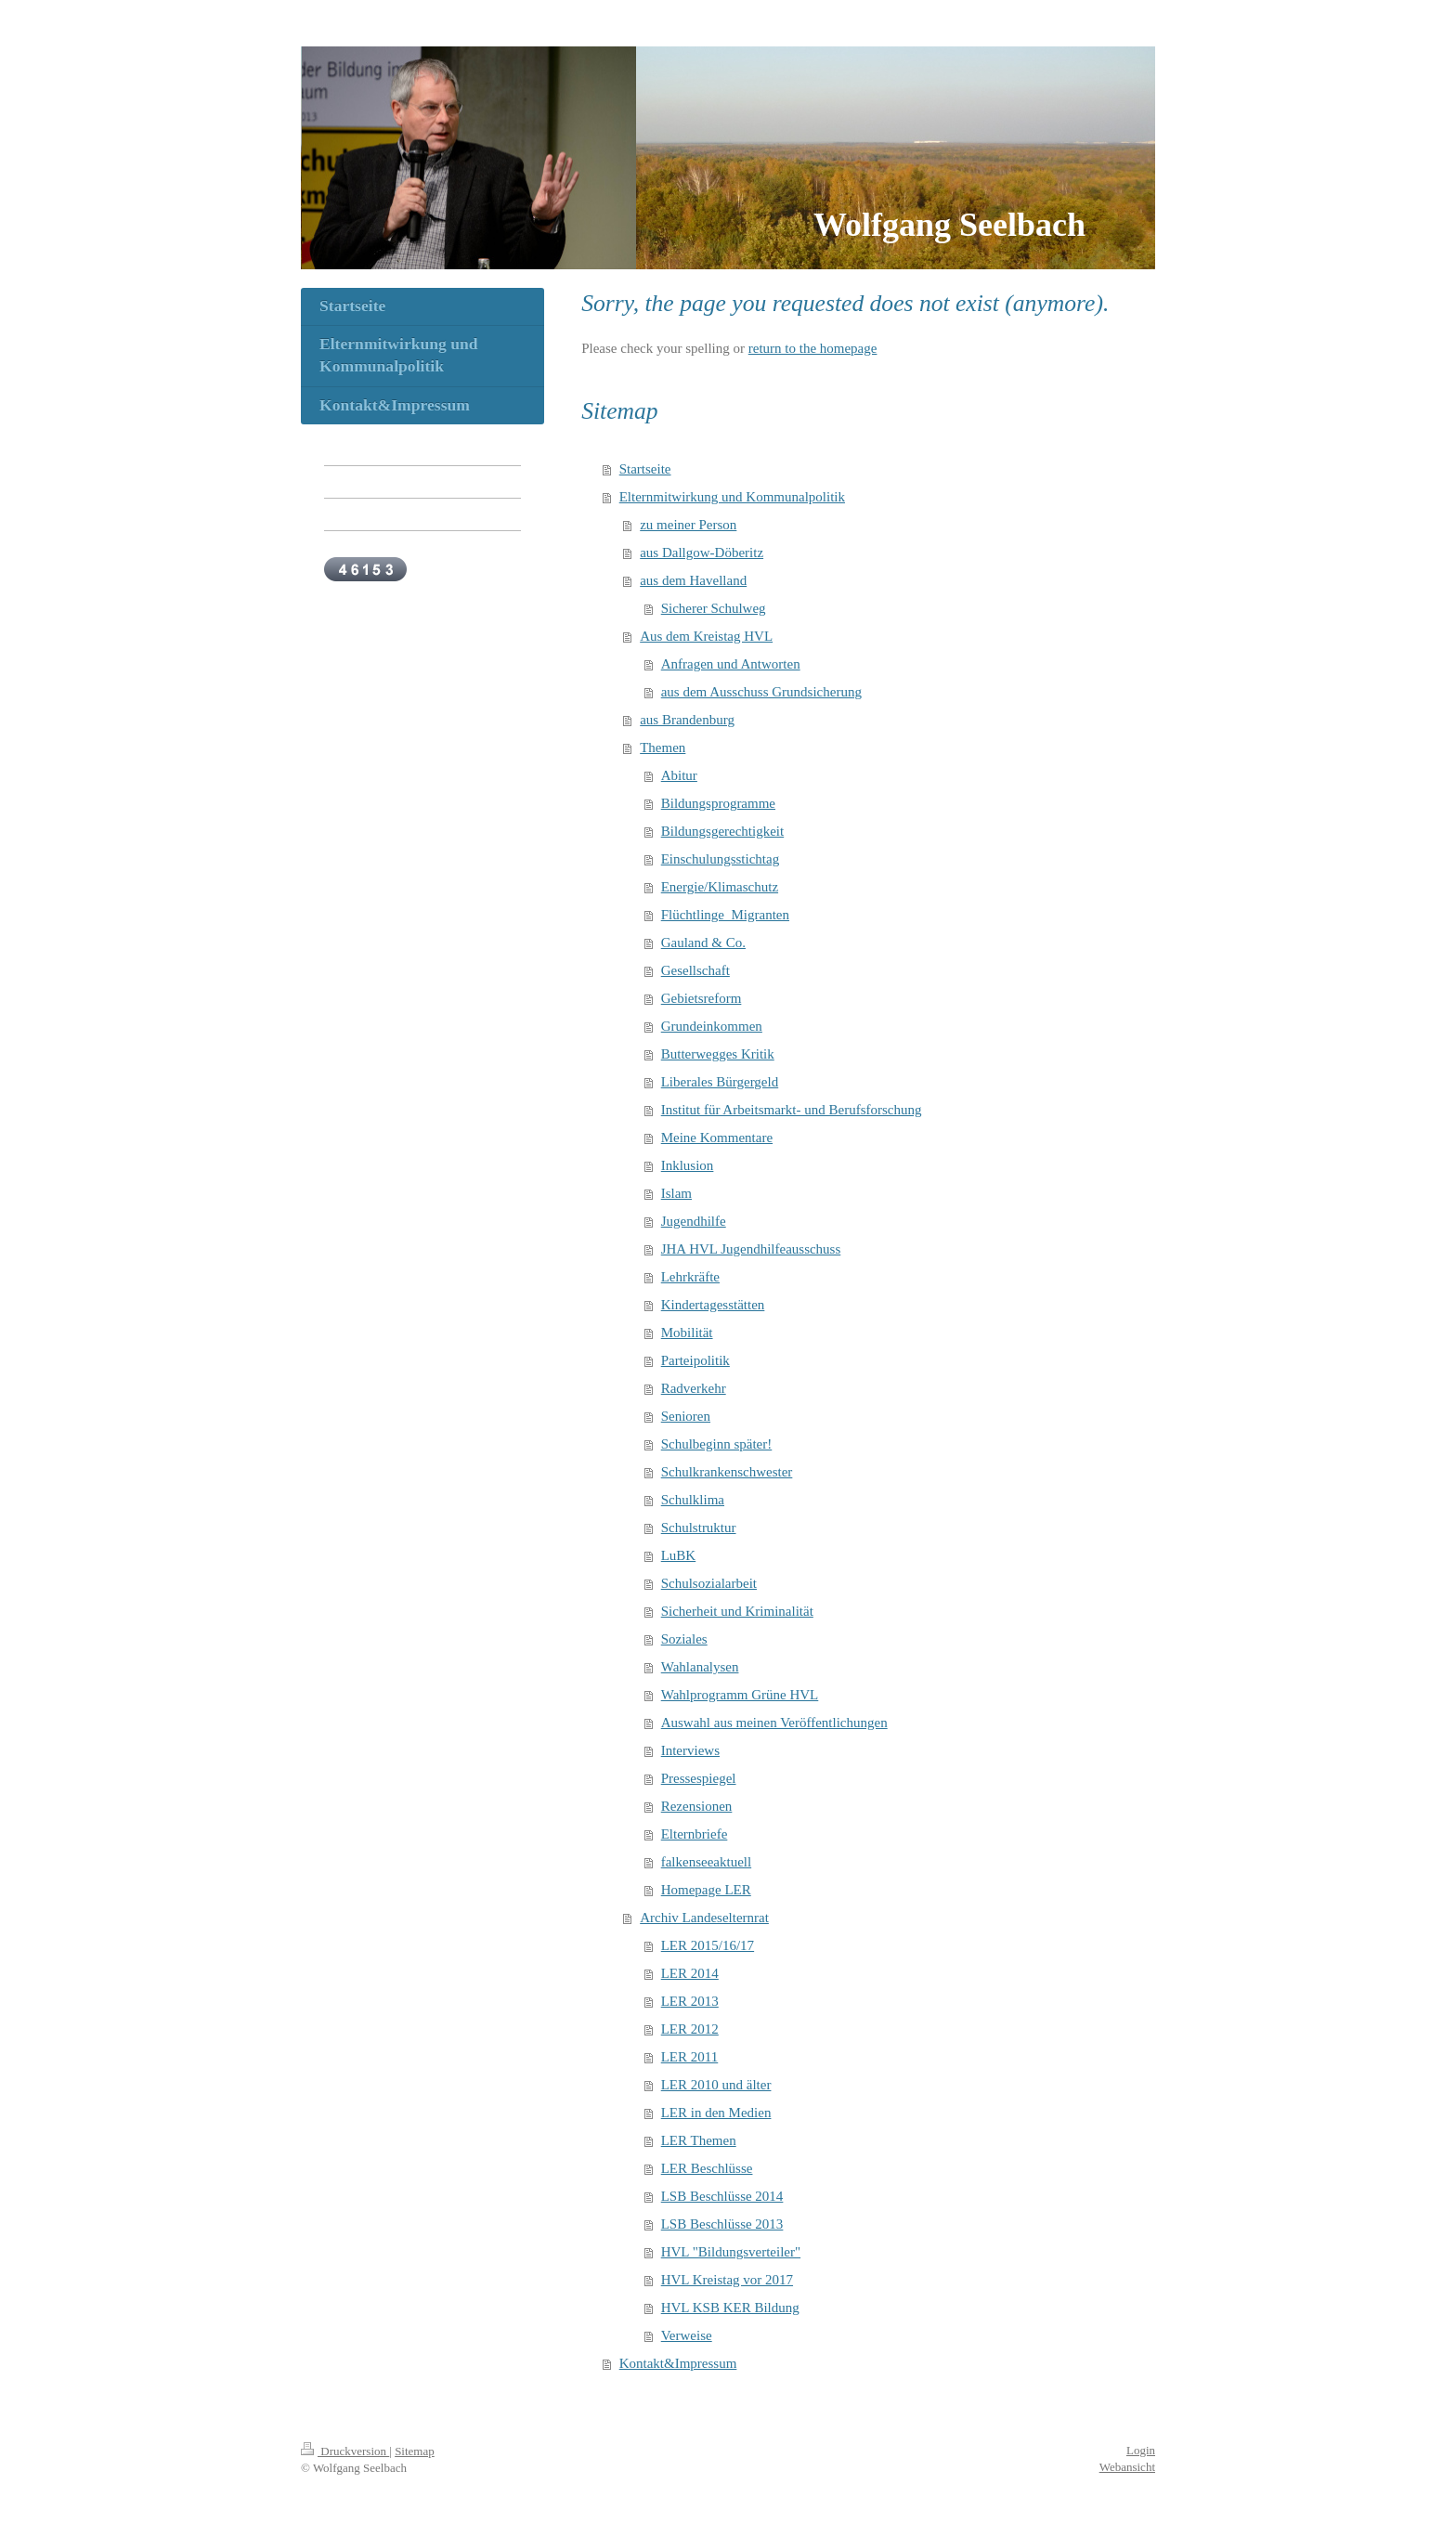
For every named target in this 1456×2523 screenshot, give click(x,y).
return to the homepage (813, 348)
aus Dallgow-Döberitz (701, 552)
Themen (662, 747)
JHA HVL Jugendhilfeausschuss (751, 1249)
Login (1140, 2450)
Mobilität (687, 1332)
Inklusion (687, 1165)
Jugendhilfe (693, 1221)
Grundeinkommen (711, 1026)
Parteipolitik (695, 1360)
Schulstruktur (698, 1527)
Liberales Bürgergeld (720, 1081)
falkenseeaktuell (706, 1861)
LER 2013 (690, 2001)
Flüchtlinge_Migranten (725, 914)
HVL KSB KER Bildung (730, 2307)
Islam (676, 1193)
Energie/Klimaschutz (719, 886)
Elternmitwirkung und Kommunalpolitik (732, 496)
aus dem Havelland (693, 580)
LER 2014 (690, 1973)
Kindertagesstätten (713, 1304)
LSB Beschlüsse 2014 (722, 2196)
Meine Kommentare (717, 1137)
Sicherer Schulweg (713, 608)
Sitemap (415, 2451)
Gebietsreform (701, 998)
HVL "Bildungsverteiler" (730, 2251)
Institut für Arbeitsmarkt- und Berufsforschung (791, 1109)
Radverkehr (693, 1388)
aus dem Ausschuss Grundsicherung (761, 691)
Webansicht (1127, 2467)
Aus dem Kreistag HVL (706, 636)
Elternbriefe (694, 1834)
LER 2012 (690, 2029)
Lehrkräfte (690, 1276)
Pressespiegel (698, 1778)
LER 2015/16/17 (707, 1945)
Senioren (685, 1416)
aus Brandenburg (687, 719)
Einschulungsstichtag (720, 859)
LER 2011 (690, 2056)
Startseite (645, 469)
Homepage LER (706, 1889)
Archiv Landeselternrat (704, 1917)
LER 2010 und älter (716, 2084)
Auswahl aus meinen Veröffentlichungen (774, 1722)
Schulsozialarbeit (709, 1583)
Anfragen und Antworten (730, 664)
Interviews (690, 1750)
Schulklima (692, 1499)
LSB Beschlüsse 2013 (722, 2224)
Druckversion (345, 2451)
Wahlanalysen (700, 1666)
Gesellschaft (695, 970)
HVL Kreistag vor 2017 (727, 2279)
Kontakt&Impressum (678, 2363)
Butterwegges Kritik (717, 1054)
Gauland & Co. (703, 942)
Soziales (684, 1639)
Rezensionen (697, 1806)
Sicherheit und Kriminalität (737, 1611)
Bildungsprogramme (718, 803)
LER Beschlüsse (707, 2168)
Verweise (686, 2335)
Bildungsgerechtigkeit (722, 831)
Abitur (679, 775)
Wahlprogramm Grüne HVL (740, 1694)
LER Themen (698, 2140)
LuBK (678, 1555)
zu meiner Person (688, 524)
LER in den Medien (716, 2112)
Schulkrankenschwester (727, 1471)
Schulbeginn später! (717, 1444)
